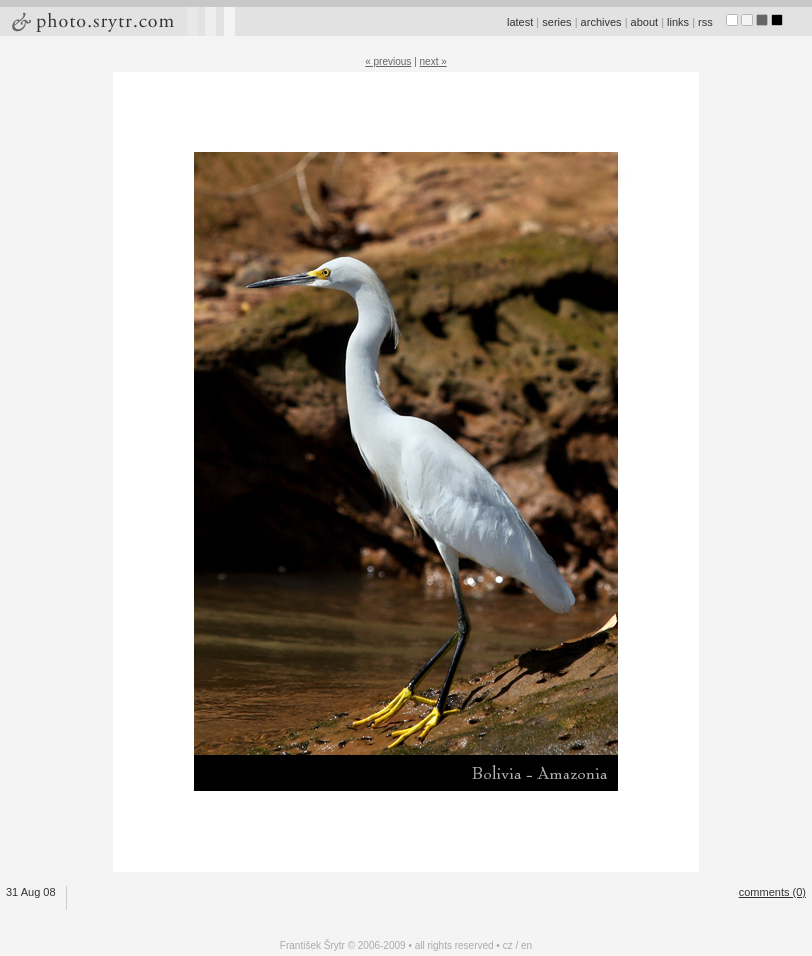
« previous (388, 61)
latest (520, 22)
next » (433, 61)
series (556, 22)
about (645, 22)
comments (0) (772, 892)
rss (705, 22)
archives (601, 22)
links (678, 22)
